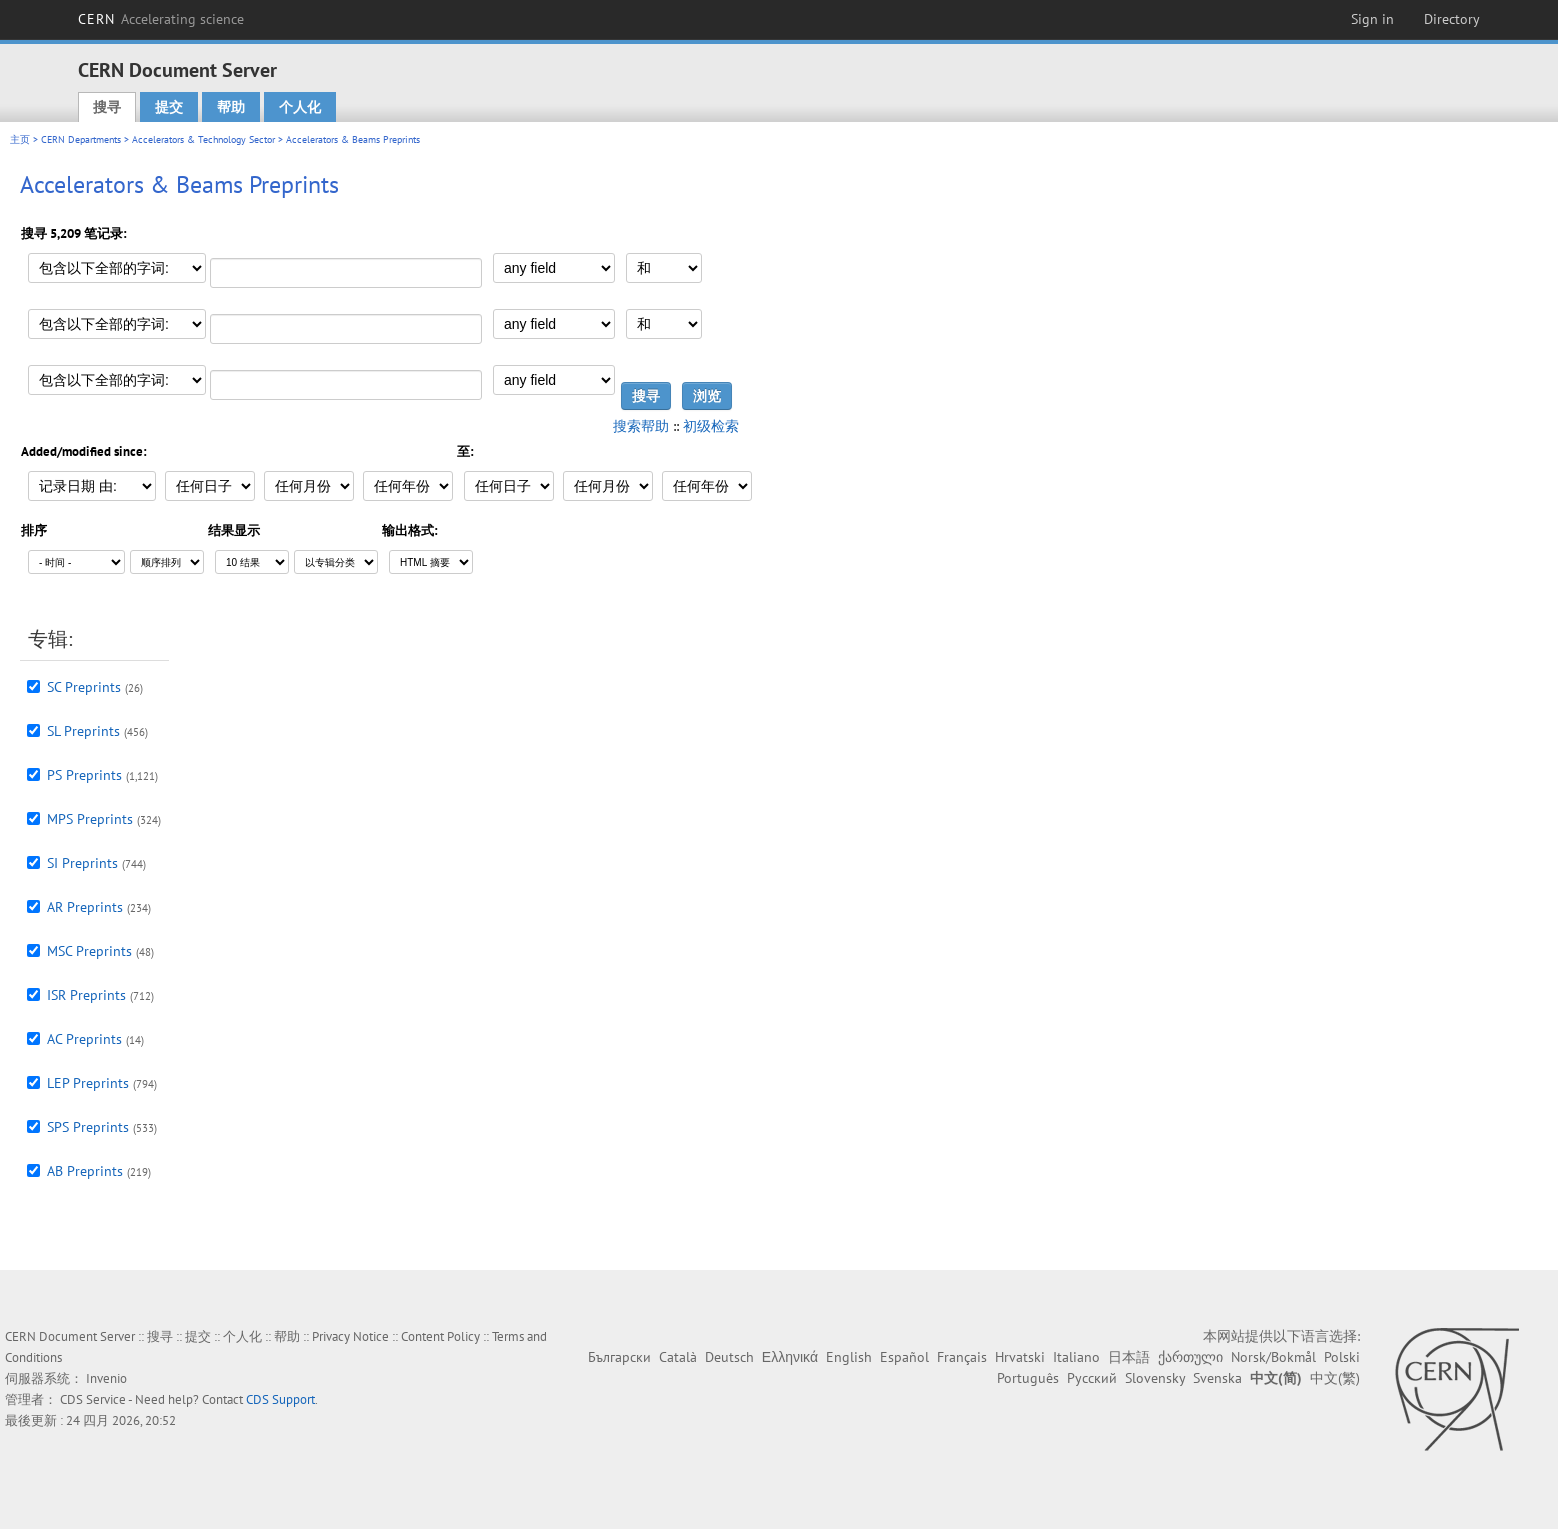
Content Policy (440, 1336)
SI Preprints (82, 863)
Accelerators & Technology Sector (203, 139)
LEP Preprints (88, 1083)
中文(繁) (1335, 1378)
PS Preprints (84, 775)
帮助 (231, 107)
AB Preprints (85, 1171)
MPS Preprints (90, 819)
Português (1028, 1378)
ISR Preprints (86, 995)
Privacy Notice (350, 1336)
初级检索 (711, 426)
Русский (1092, 1378)
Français (962, 1357)
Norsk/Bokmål (1273, 1357)
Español (904, 1357)
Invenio (106, 1378)
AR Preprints (85, 907)
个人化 (300, 107)
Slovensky (1155, 1378)
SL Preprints (83, 731)
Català (678, 1357)
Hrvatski (1020, 1357)
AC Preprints (84, 1039)
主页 (20, 139)
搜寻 (107, 107)
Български (619, 1357)
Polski (1342, 1357)
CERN (161, 19)
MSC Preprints (89, 951)
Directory (1452, 19)
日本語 (1129, 1357)
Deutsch (729, 1357)
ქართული (1190, 1357)
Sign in (1372, 19)
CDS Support (280, 1399)
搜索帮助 (641, 426)
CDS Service (93, 1399)
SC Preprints (84, 687)
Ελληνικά (790, 1357)
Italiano (1076, 1357)
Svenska (1217, 1378)
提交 (169, 107)
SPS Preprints (88, 1127)
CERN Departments (81, 139)
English (849, 1357)
